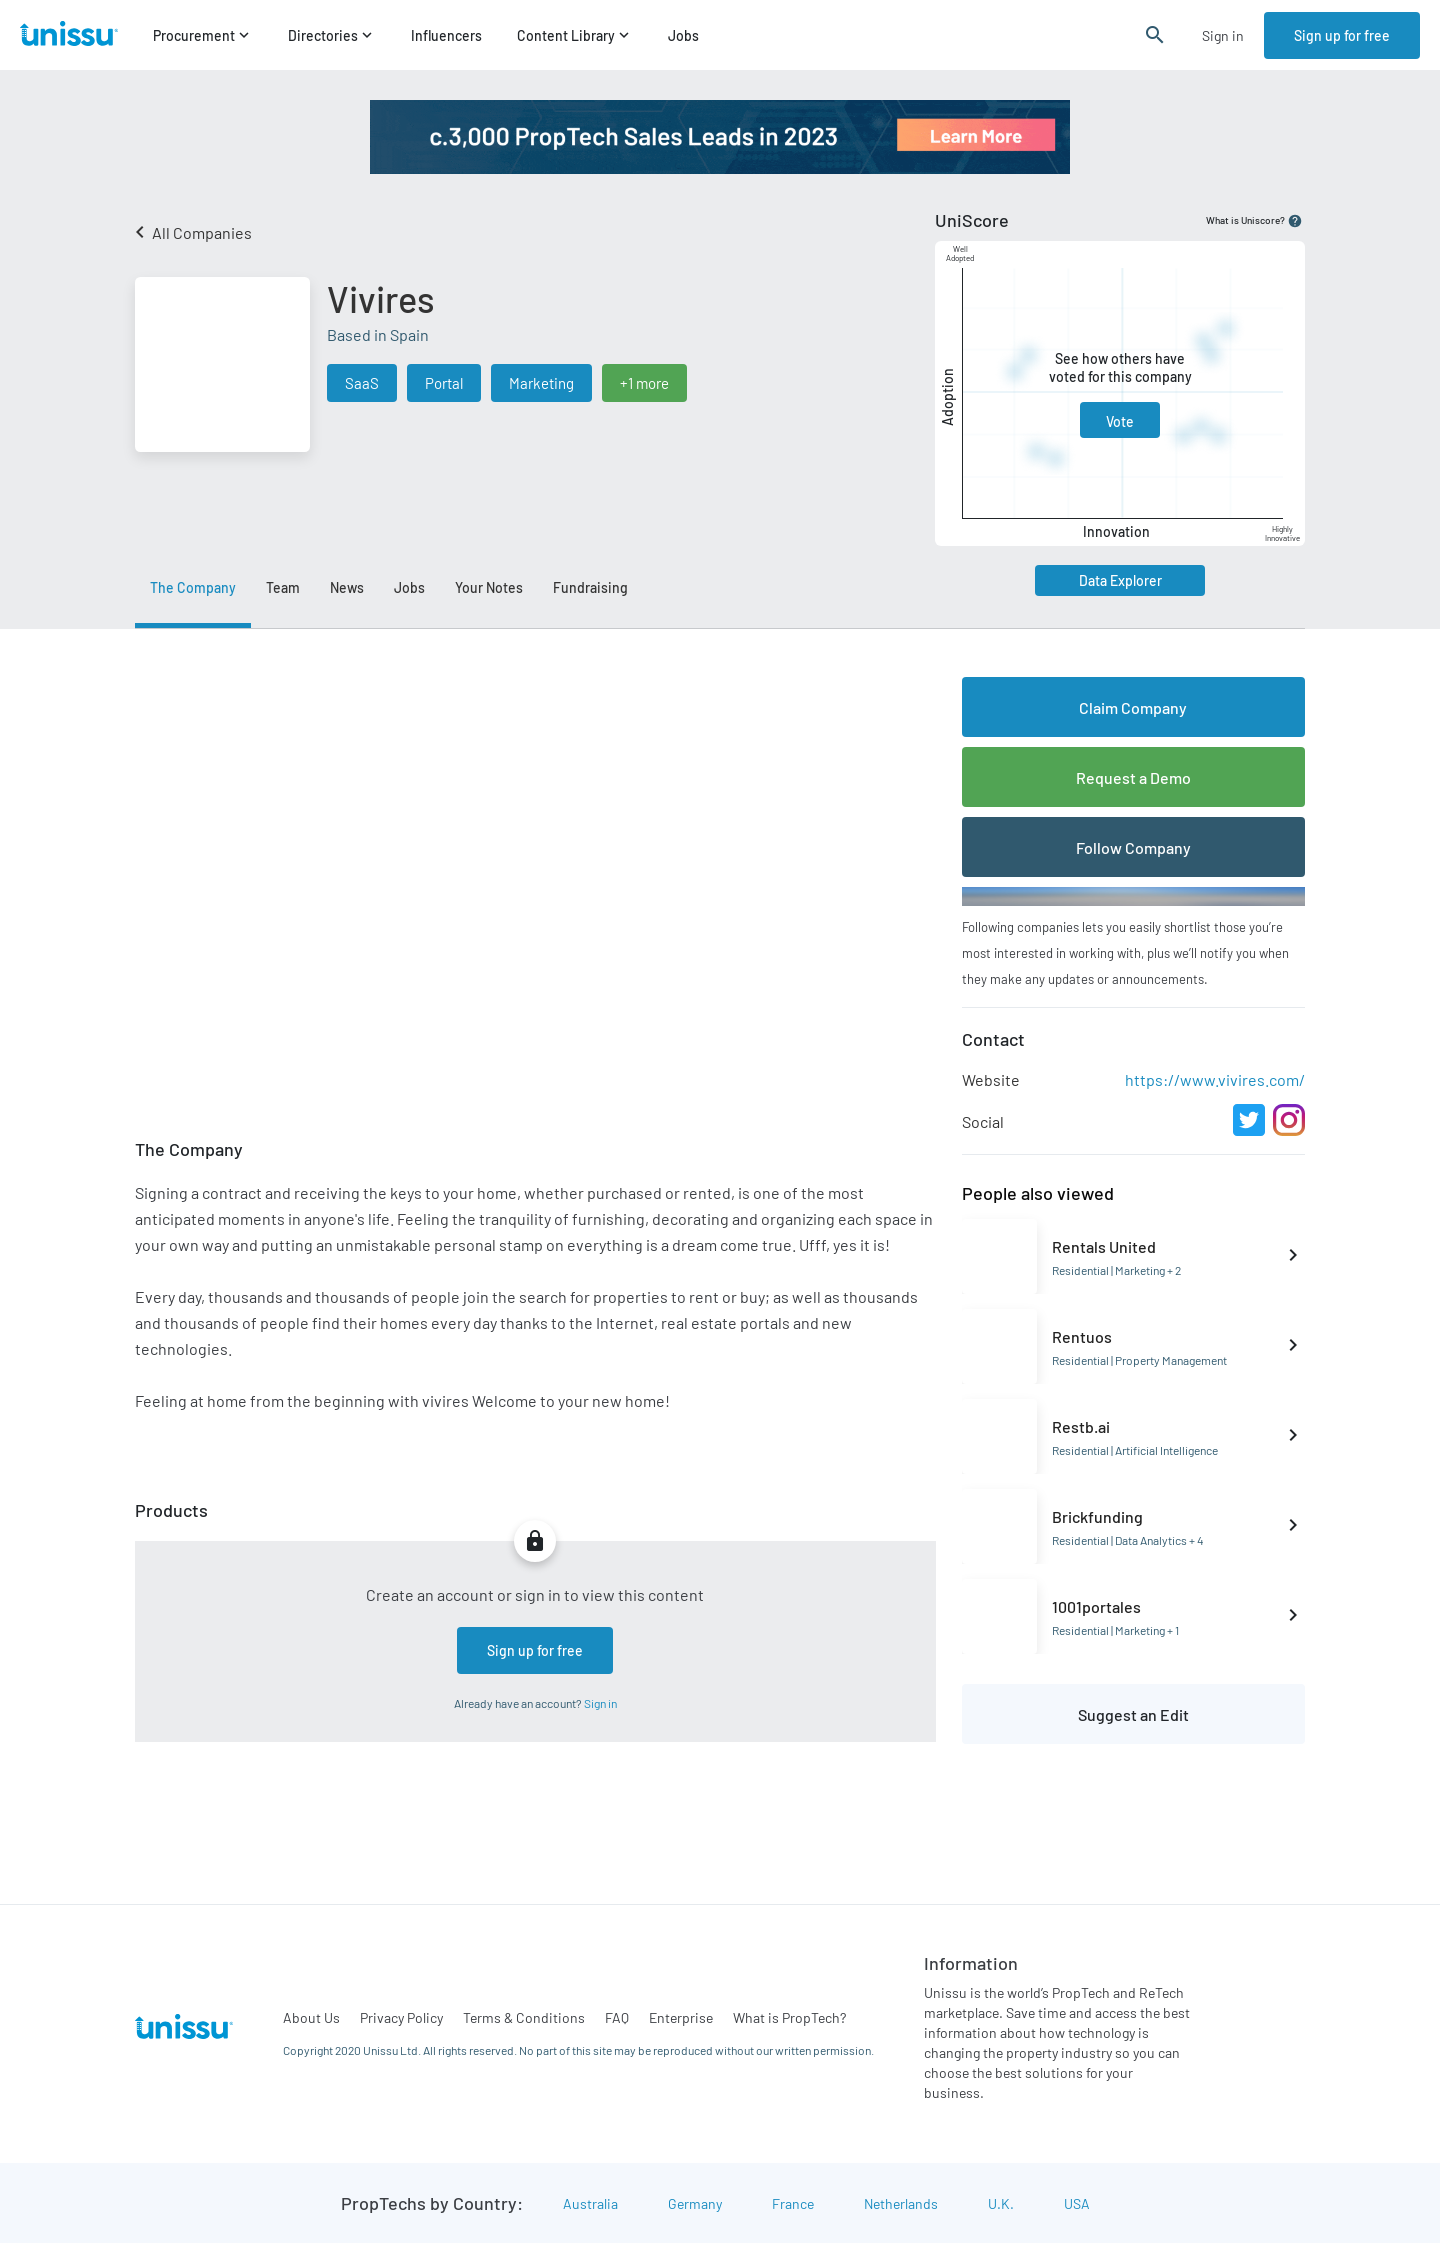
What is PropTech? (789, 2017)
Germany (695, 2203)
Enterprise (681, 2017)
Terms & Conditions (524, 2017)
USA (1077, 2203)
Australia (590, 2203)
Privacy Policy (401, 2017)
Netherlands (901, 2203)
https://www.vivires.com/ (1215, 1079)
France (793, 2203)
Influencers (446, 35)
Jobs (683, 35)
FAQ (617, 2017)
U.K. (1001, 2203)
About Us (311, 2017)
